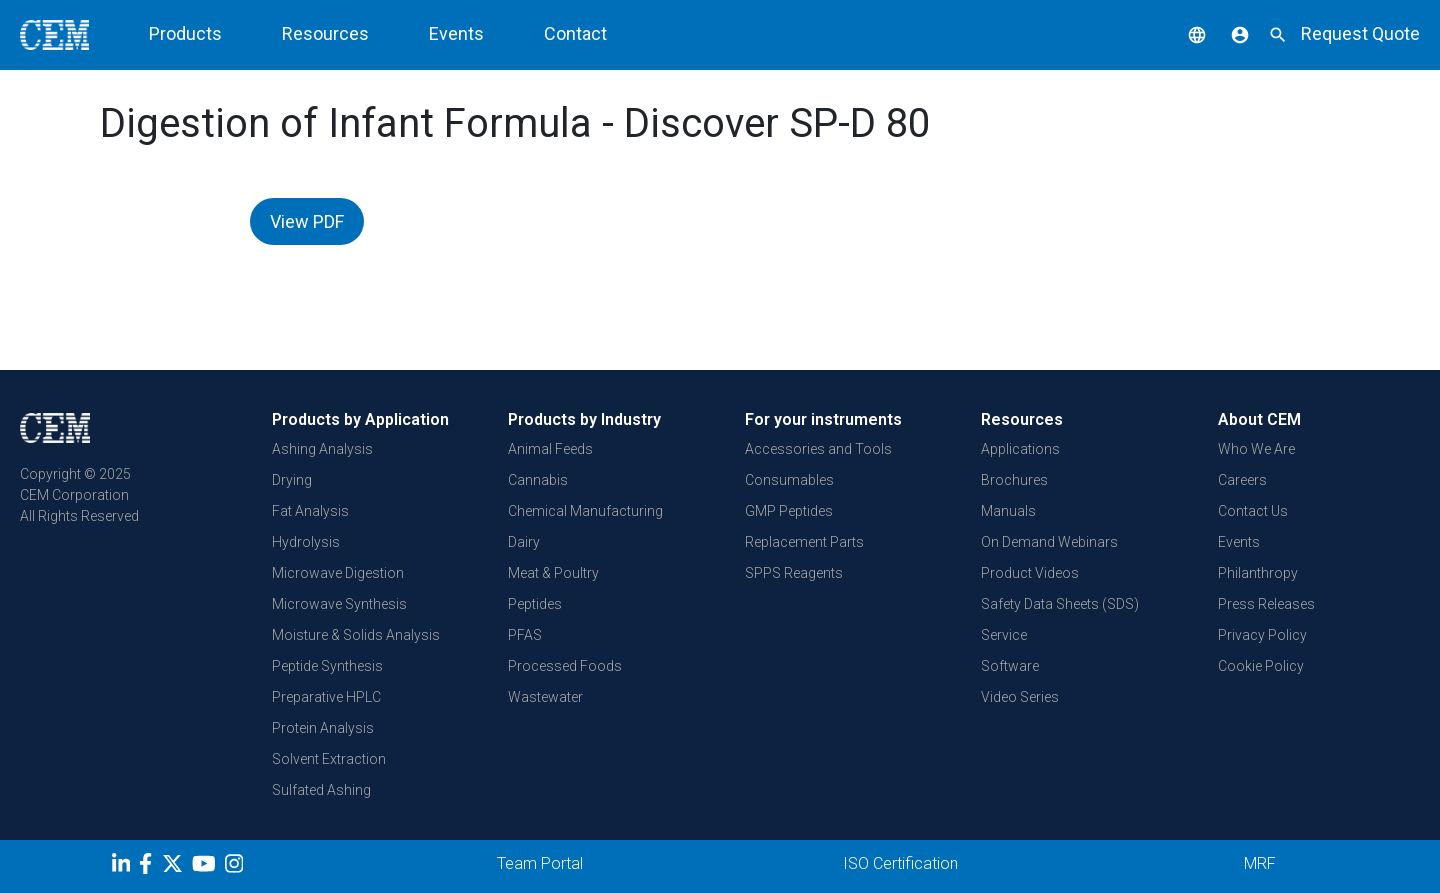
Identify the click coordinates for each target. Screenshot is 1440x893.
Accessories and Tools (818, 449)
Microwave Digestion (338, 573)
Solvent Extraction (329, 759)
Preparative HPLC (326, 697)
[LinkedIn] (123, 867)
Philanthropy (1258, 573)
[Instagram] (236, 867)
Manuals (1008, 511)
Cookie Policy (1261, 666)
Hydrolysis (306, 542)
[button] (1182, 33)
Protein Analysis (323, 728)
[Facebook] (150, 867)
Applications (1020, 449)
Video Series (1020, 697)
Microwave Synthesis (339, 604)
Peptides (535, 604)
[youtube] (206, 867)
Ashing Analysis (322, 449)
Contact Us (1253, 511)
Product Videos (1030, 573)
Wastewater (545, 697)
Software (1010, 666)
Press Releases (1266, 604)
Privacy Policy (1262, 635)
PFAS (525, 635)
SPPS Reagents (794, 573)
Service (1004, 635)
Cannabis (538, 480)
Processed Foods (565, 666)
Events (1239, 542)
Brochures (1014, 480)
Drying (292, 480)
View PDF (307, 221)
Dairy (524, 542)
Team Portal (540, 863)
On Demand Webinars (1049, 542)
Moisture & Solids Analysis (356, 635)
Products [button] (185, 33)
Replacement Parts (804, 542)
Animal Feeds (550, 449)
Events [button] (456, 33)
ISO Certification (900, 863)
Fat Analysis (310, 511)
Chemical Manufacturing (585, 511)
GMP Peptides (789, 511)
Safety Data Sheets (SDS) (1060, 604)
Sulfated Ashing (321, 790)
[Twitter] (175, 867)
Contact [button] (575, 33)
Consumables (789, 480)
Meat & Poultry (553, 573)
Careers (1242, 480)
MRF (1260, 863)
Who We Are (1256, 449)
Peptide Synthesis (327, 666)
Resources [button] (325, 33)
